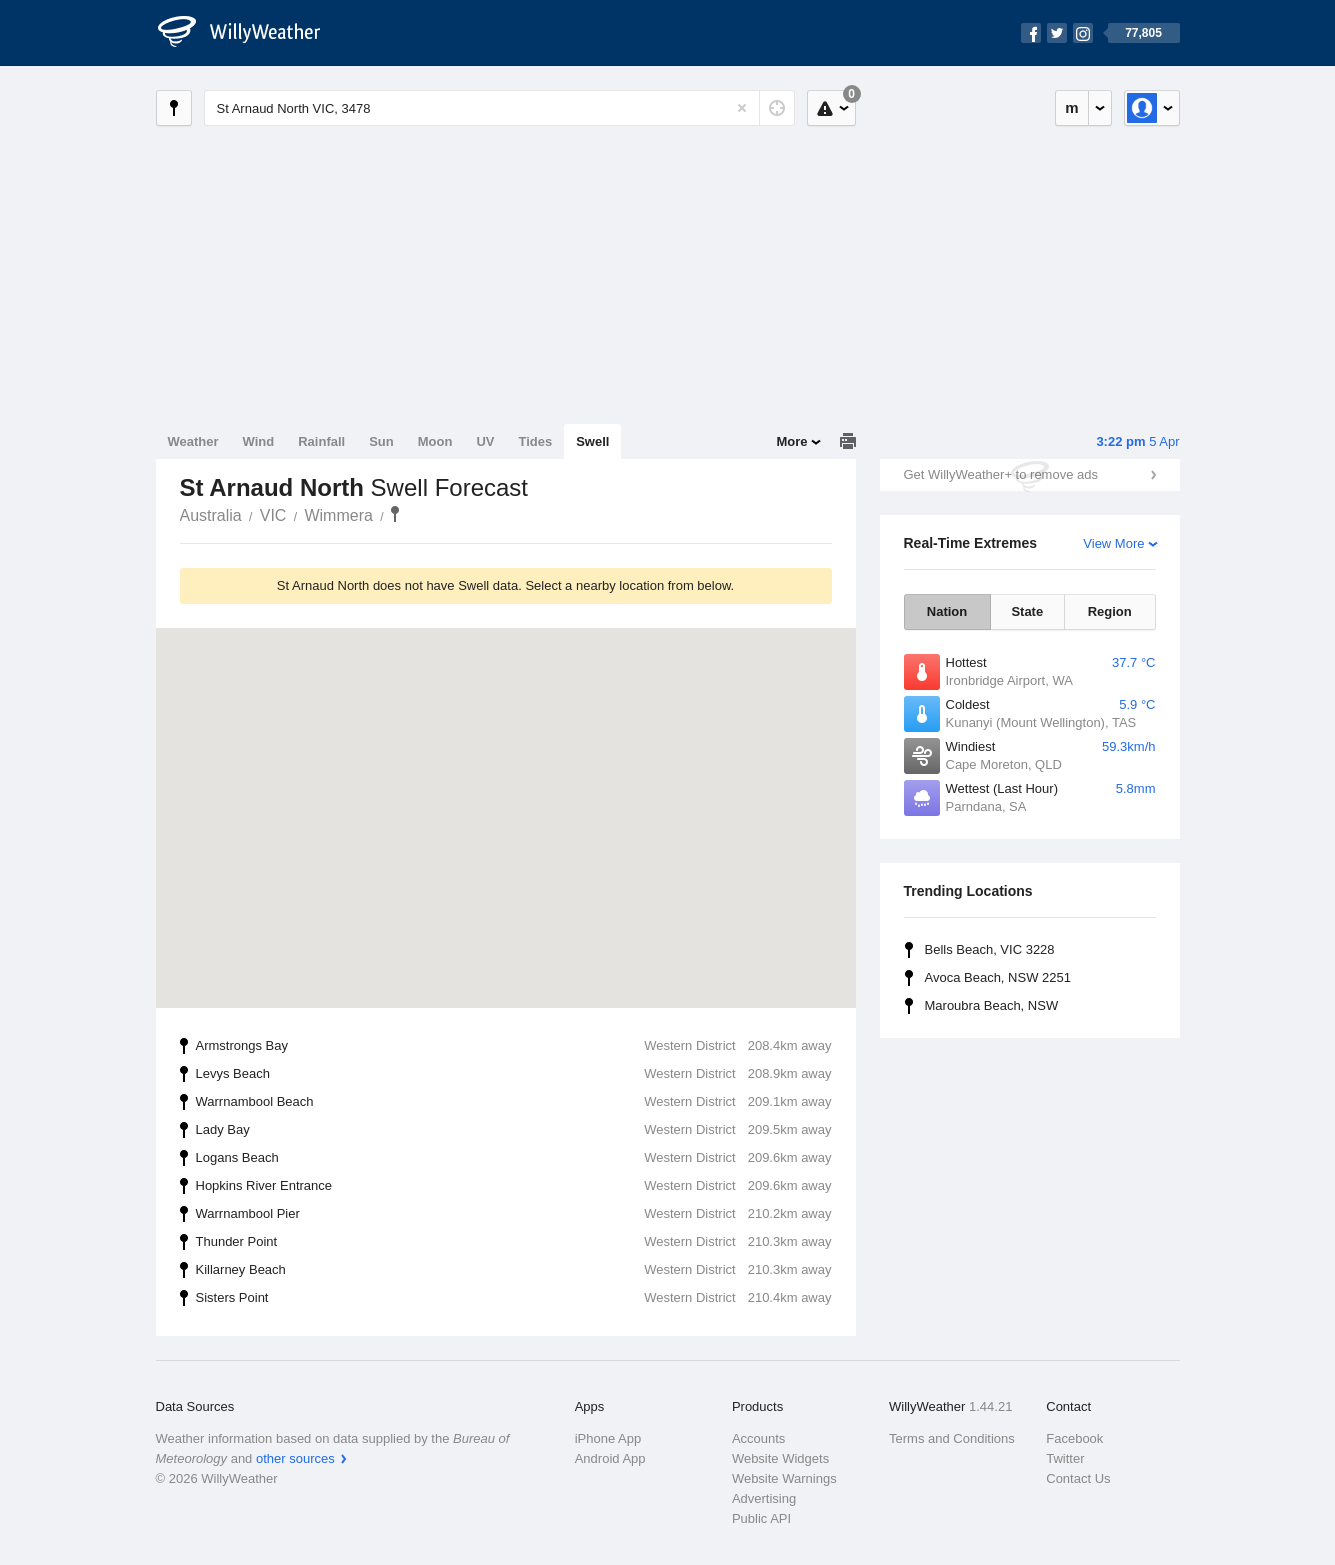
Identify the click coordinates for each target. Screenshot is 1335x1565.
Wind (259, 441)
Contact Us (1078, 1478)
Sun (381, 441)
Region (1110, 611)
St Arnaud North (395, 514)
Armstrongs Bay (514, 1046)
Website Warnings (784, 1478)
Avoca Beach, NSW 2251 (998, 977)
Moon (435, 441)
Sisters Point (514, 1298)
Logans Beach (514, 1158)
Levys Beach (514, 1074)
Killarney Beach (514, 1270)
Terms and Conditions (952, 1438)
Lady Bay (514, 1130)
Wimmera (338, 515)
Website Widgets (780, 1458)
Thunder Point (514, 1242)
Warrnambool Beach (514, 1102)
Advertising (764, 1498)
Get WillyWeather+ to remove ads (1001, 474)
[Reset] (742, 108)
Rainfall (321, 441)
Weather (193, 441)
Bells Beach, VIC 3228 (990, 949)
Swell (592, 441)
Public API (761, 1518)
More (791, 441)
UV (485, 441)
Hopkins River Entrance (514, 1186)
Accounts (758, 1438)
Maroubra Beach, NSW (992, 1005)
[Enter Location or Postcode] (499, 108)
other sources (295, 1458)
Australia (211, 515)
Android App (610, 1458)
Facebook (1074, 1438)
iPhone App (608, 1438)
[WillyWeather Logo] (250, 33)
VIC (273, 515)
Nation (947, 611)
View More (1113, 543)
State (1027, 611)
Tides (535, 441)
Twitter (1065, 1458)
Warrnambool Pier (514, 1214)
